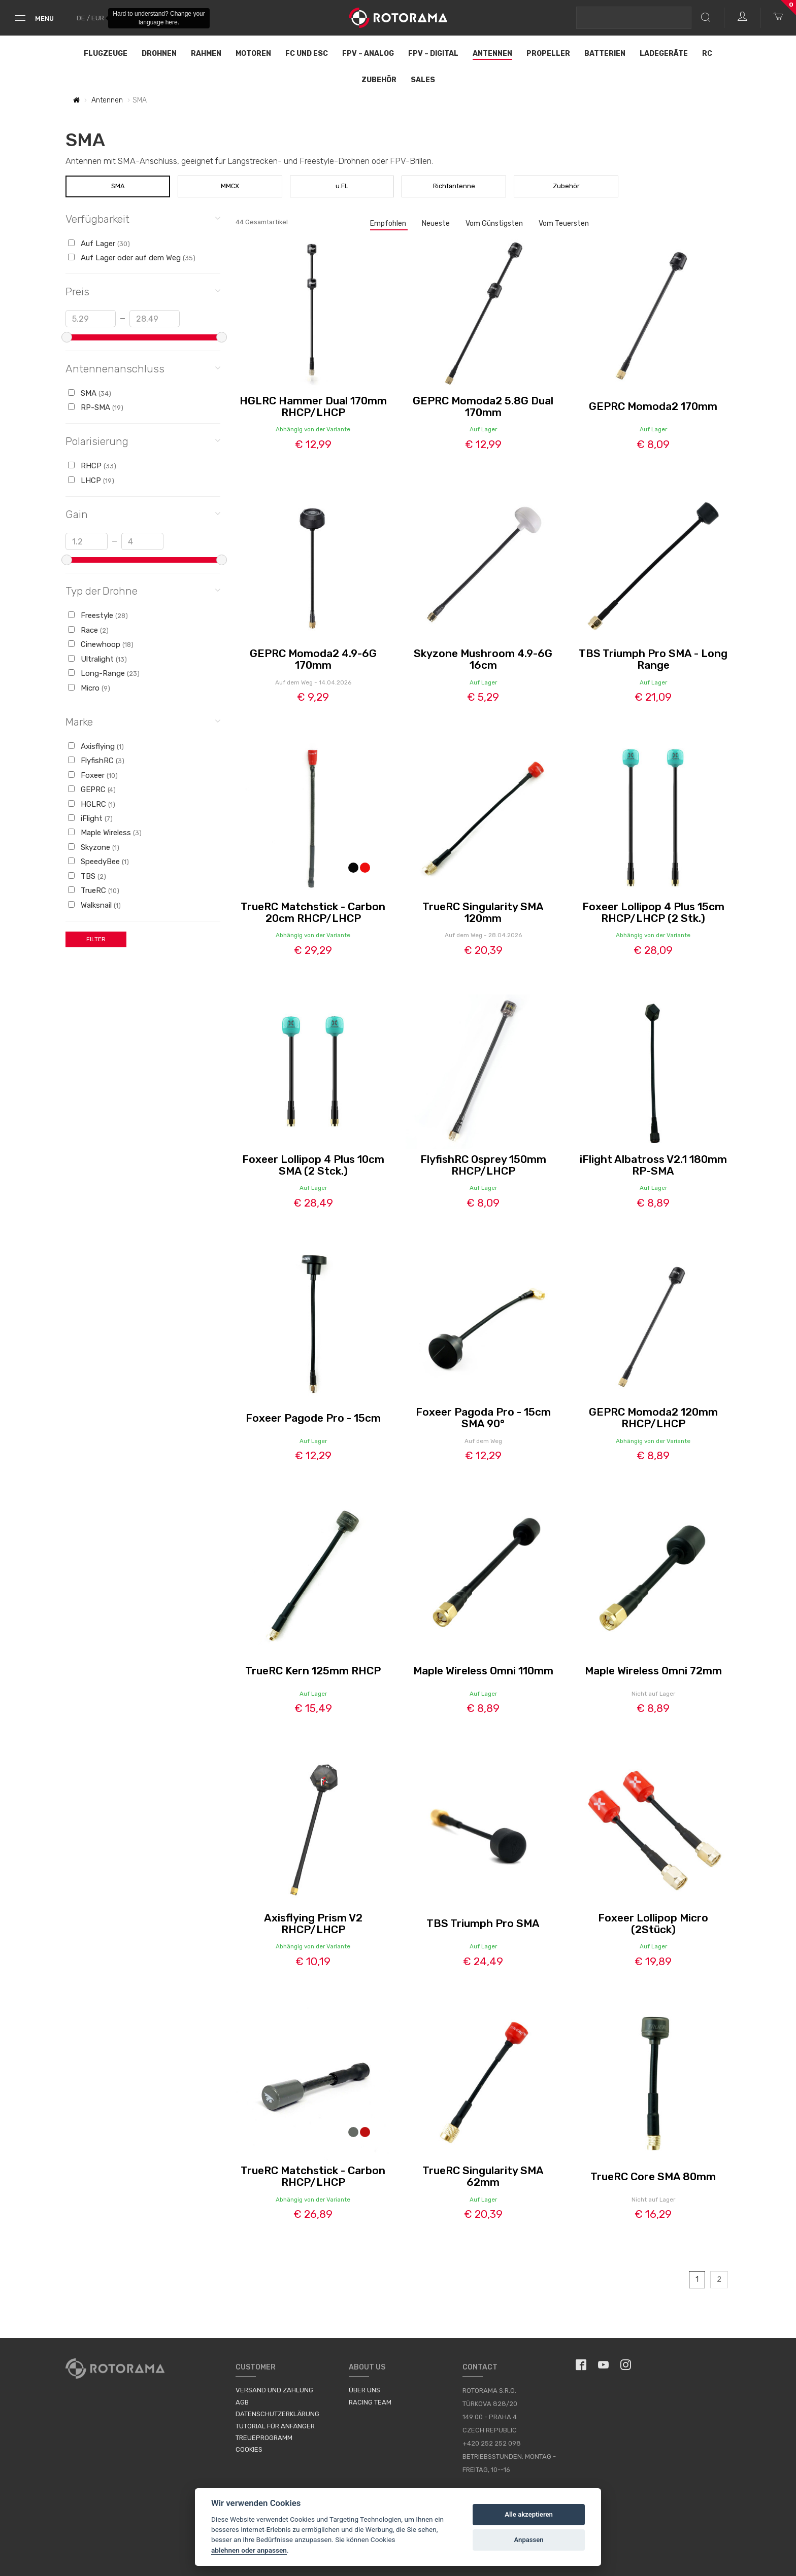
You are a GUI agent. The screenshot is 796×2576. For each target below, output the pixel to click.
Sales (423, 80)
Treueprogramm (264, 2438)
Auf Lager (99, 243)
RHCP (92, 465)
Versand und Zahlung (274, 2390)
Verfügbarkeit (142, 218)
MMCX (230, 186)
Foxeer (93, 775)
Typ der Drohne (142, 590)
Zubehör (378, 80)
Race (88, 630)
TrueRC (93, 890)
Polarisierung (142, 441)
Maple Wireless (105, 832)
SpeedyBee (98, 861)
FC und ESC (306, 53)
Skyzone (93, 847)
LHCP (91, 480)
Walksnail (94, 905)
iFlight (90, 818)
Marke (142, 721)
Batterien (604, 53)
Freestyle (98, 615)
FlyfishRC (96, 760)
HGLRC (91, 804)
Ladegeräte (664, 53)
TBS (87, 876)
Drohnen (159, 53)
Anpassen (529, 2540)
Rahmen (206, 53)
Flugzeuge (105, 53)
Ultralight (97, 659)
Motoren (253, 53)
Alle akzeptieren (529, 2514)
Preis (142, 291)
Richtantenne (454, 186)
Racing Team (370, 2402)
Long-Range (104, 673)
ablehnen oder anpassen (249, 2550)
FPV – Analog (368, 53)
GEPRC (92, 789)
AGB (242, 2402)
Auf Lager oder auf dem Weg (131, 257)
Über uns (364, 2390)
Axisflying (96, 746)
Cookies (249, 2449)
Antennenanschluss (142, 368)
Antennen (492, 53)
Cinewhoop (101, 644)
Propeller (548, 53)
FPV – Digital (433, 53)
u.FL (342, 186)
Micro (89, 688)
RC (707, 53)
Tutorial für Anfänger (275, 2426)
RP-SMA (95, 407)
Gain (142, 514)
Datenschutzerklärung (277, 2414)
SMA (117, 186)
